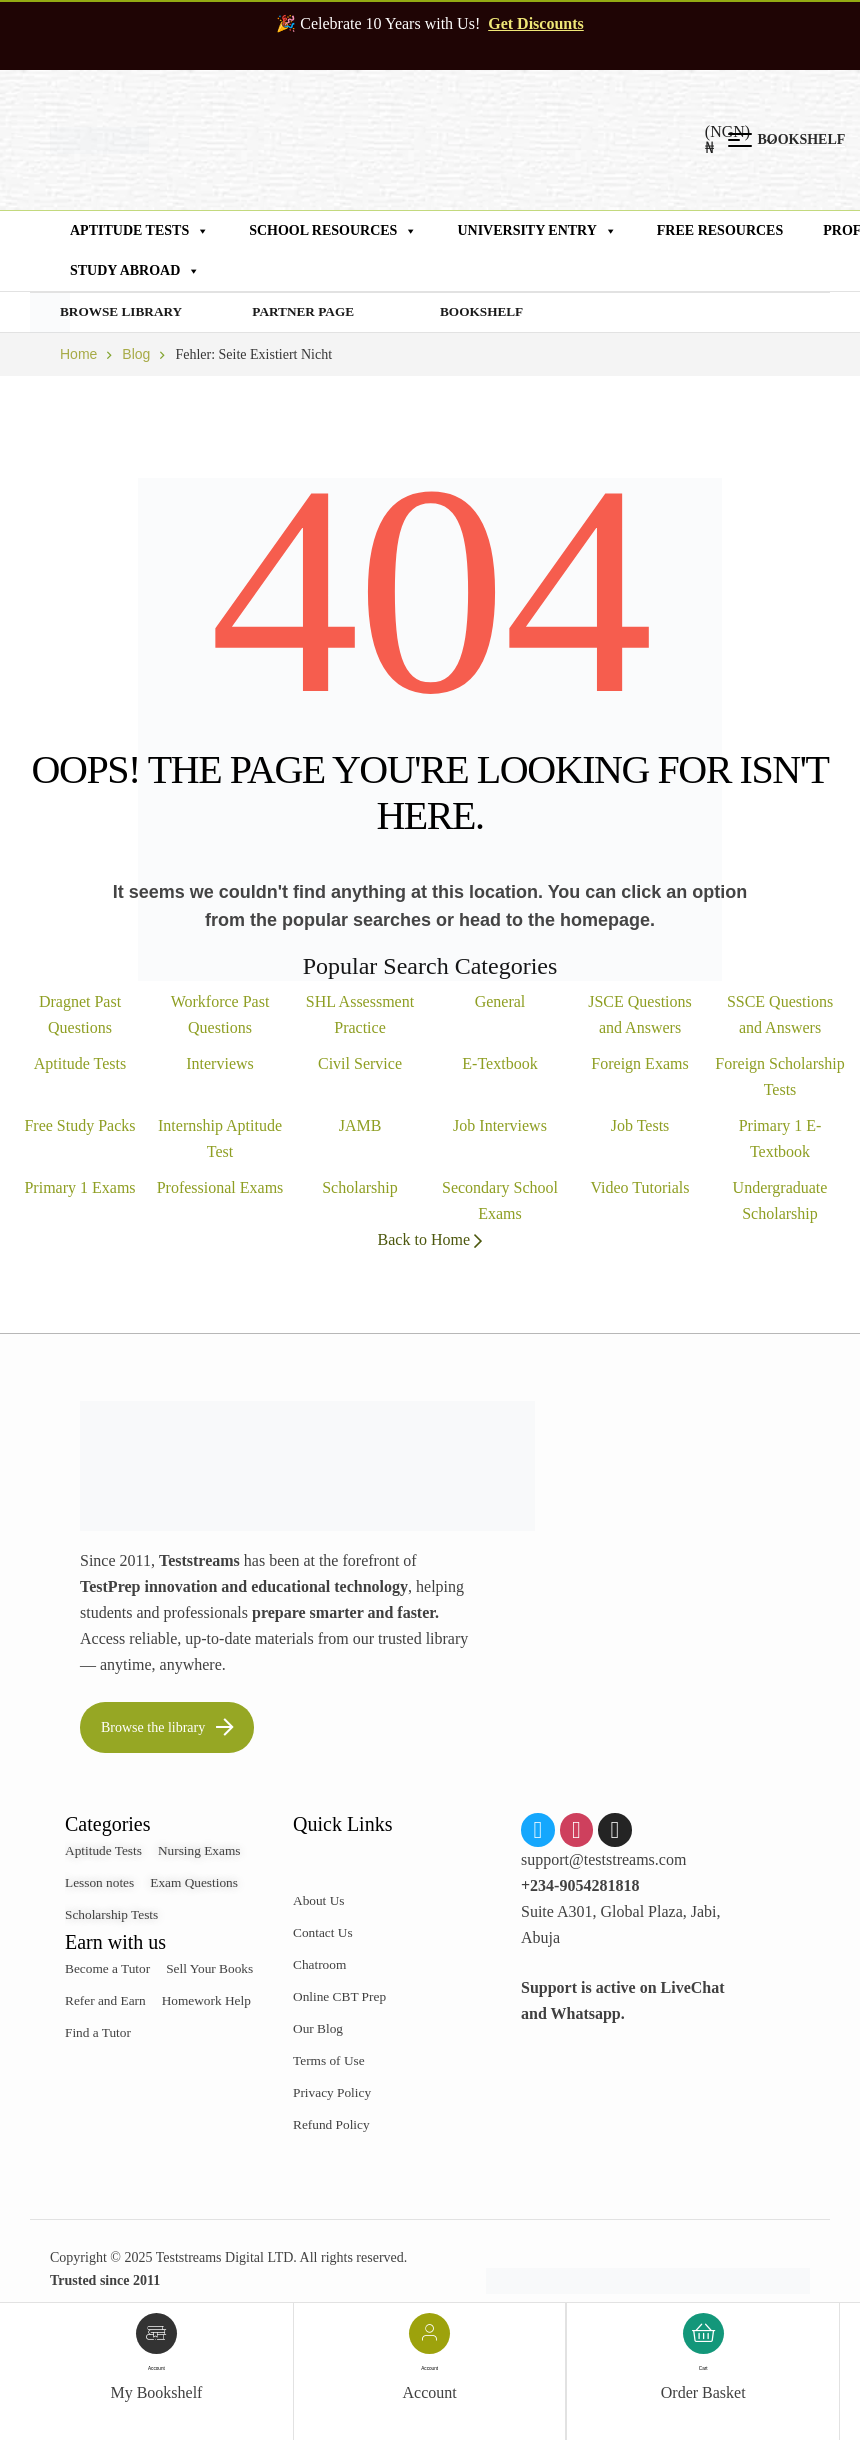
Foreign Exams (639, 1064)
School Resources (333, 231)
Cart (703, 2368)
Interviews (220, 1064)
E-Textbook (499, 1064)
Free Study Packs (79, 1126)
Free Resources (720, 230)
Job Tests (640, 1126)
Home (78, 355)
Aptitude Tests (139, 231)
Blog (136, 355)
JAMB (360, 1126)
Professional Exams (220, 1188)
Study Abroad (135, 271)
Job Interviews (500, 1126)
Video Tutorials (639, 1188)
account (156, 2368)
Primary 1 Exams (79, 1188)
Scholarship (360, 1188)
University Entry (536, 231)
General (500, 1002)
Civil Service (360, 1064)
